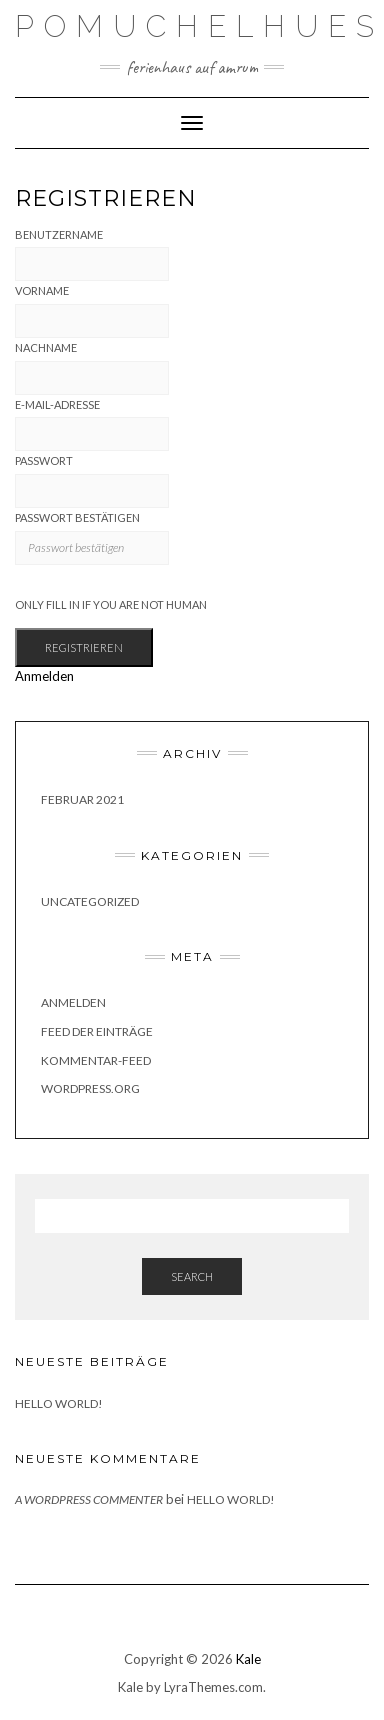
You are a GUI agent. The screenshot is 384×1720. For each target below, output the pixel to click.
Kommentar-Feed (96, 1060)
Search (192, 1276)
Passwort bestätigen (77, 517)
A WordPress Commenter (89, 1499)
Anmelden (44, 676)
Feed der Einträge (97, 1031)
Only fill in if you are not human (111, 604)
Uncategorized (90, 901)
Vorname (42, 290)
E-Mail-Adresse (57, 404)
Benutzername (59, 234)
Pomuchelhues (199, 26)
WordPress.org (90, 1088)
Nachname (46, 347)
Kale (248, 1659)
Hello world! (59, 1403)
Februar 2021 (82, 799)
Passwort (44, 460)
